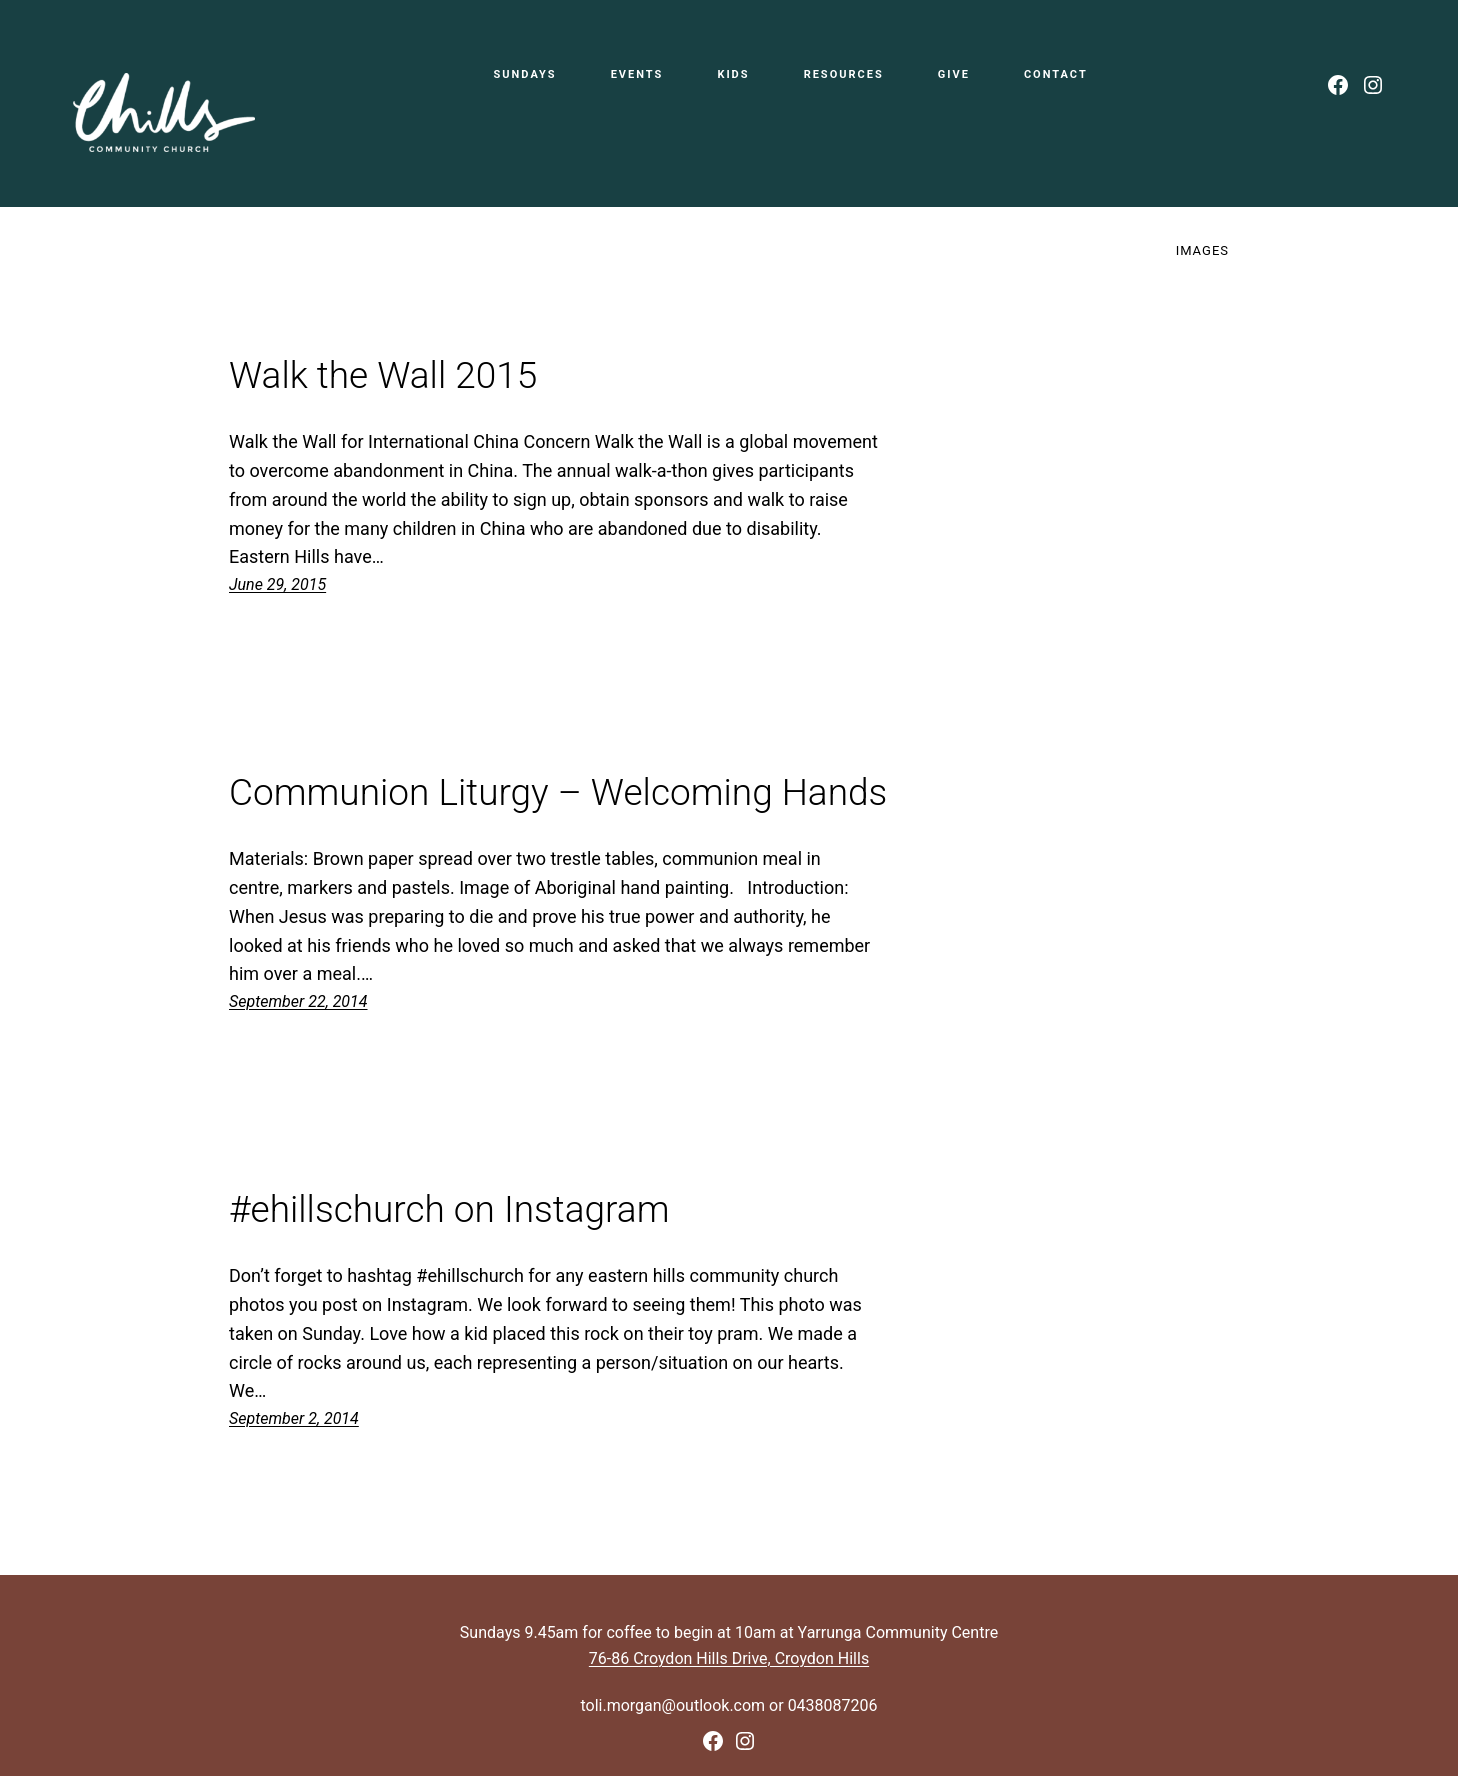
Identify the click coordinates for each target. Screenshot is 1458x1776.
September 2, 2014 (294, 1418)
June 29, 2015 (277, 584)
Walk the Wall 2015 (383, 376)
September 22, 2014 (298, 1001)
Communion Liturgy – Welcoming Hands (558, 793)
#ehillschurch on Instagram (449, 1210)
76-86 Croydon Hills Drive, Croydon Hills (729, 1658)
